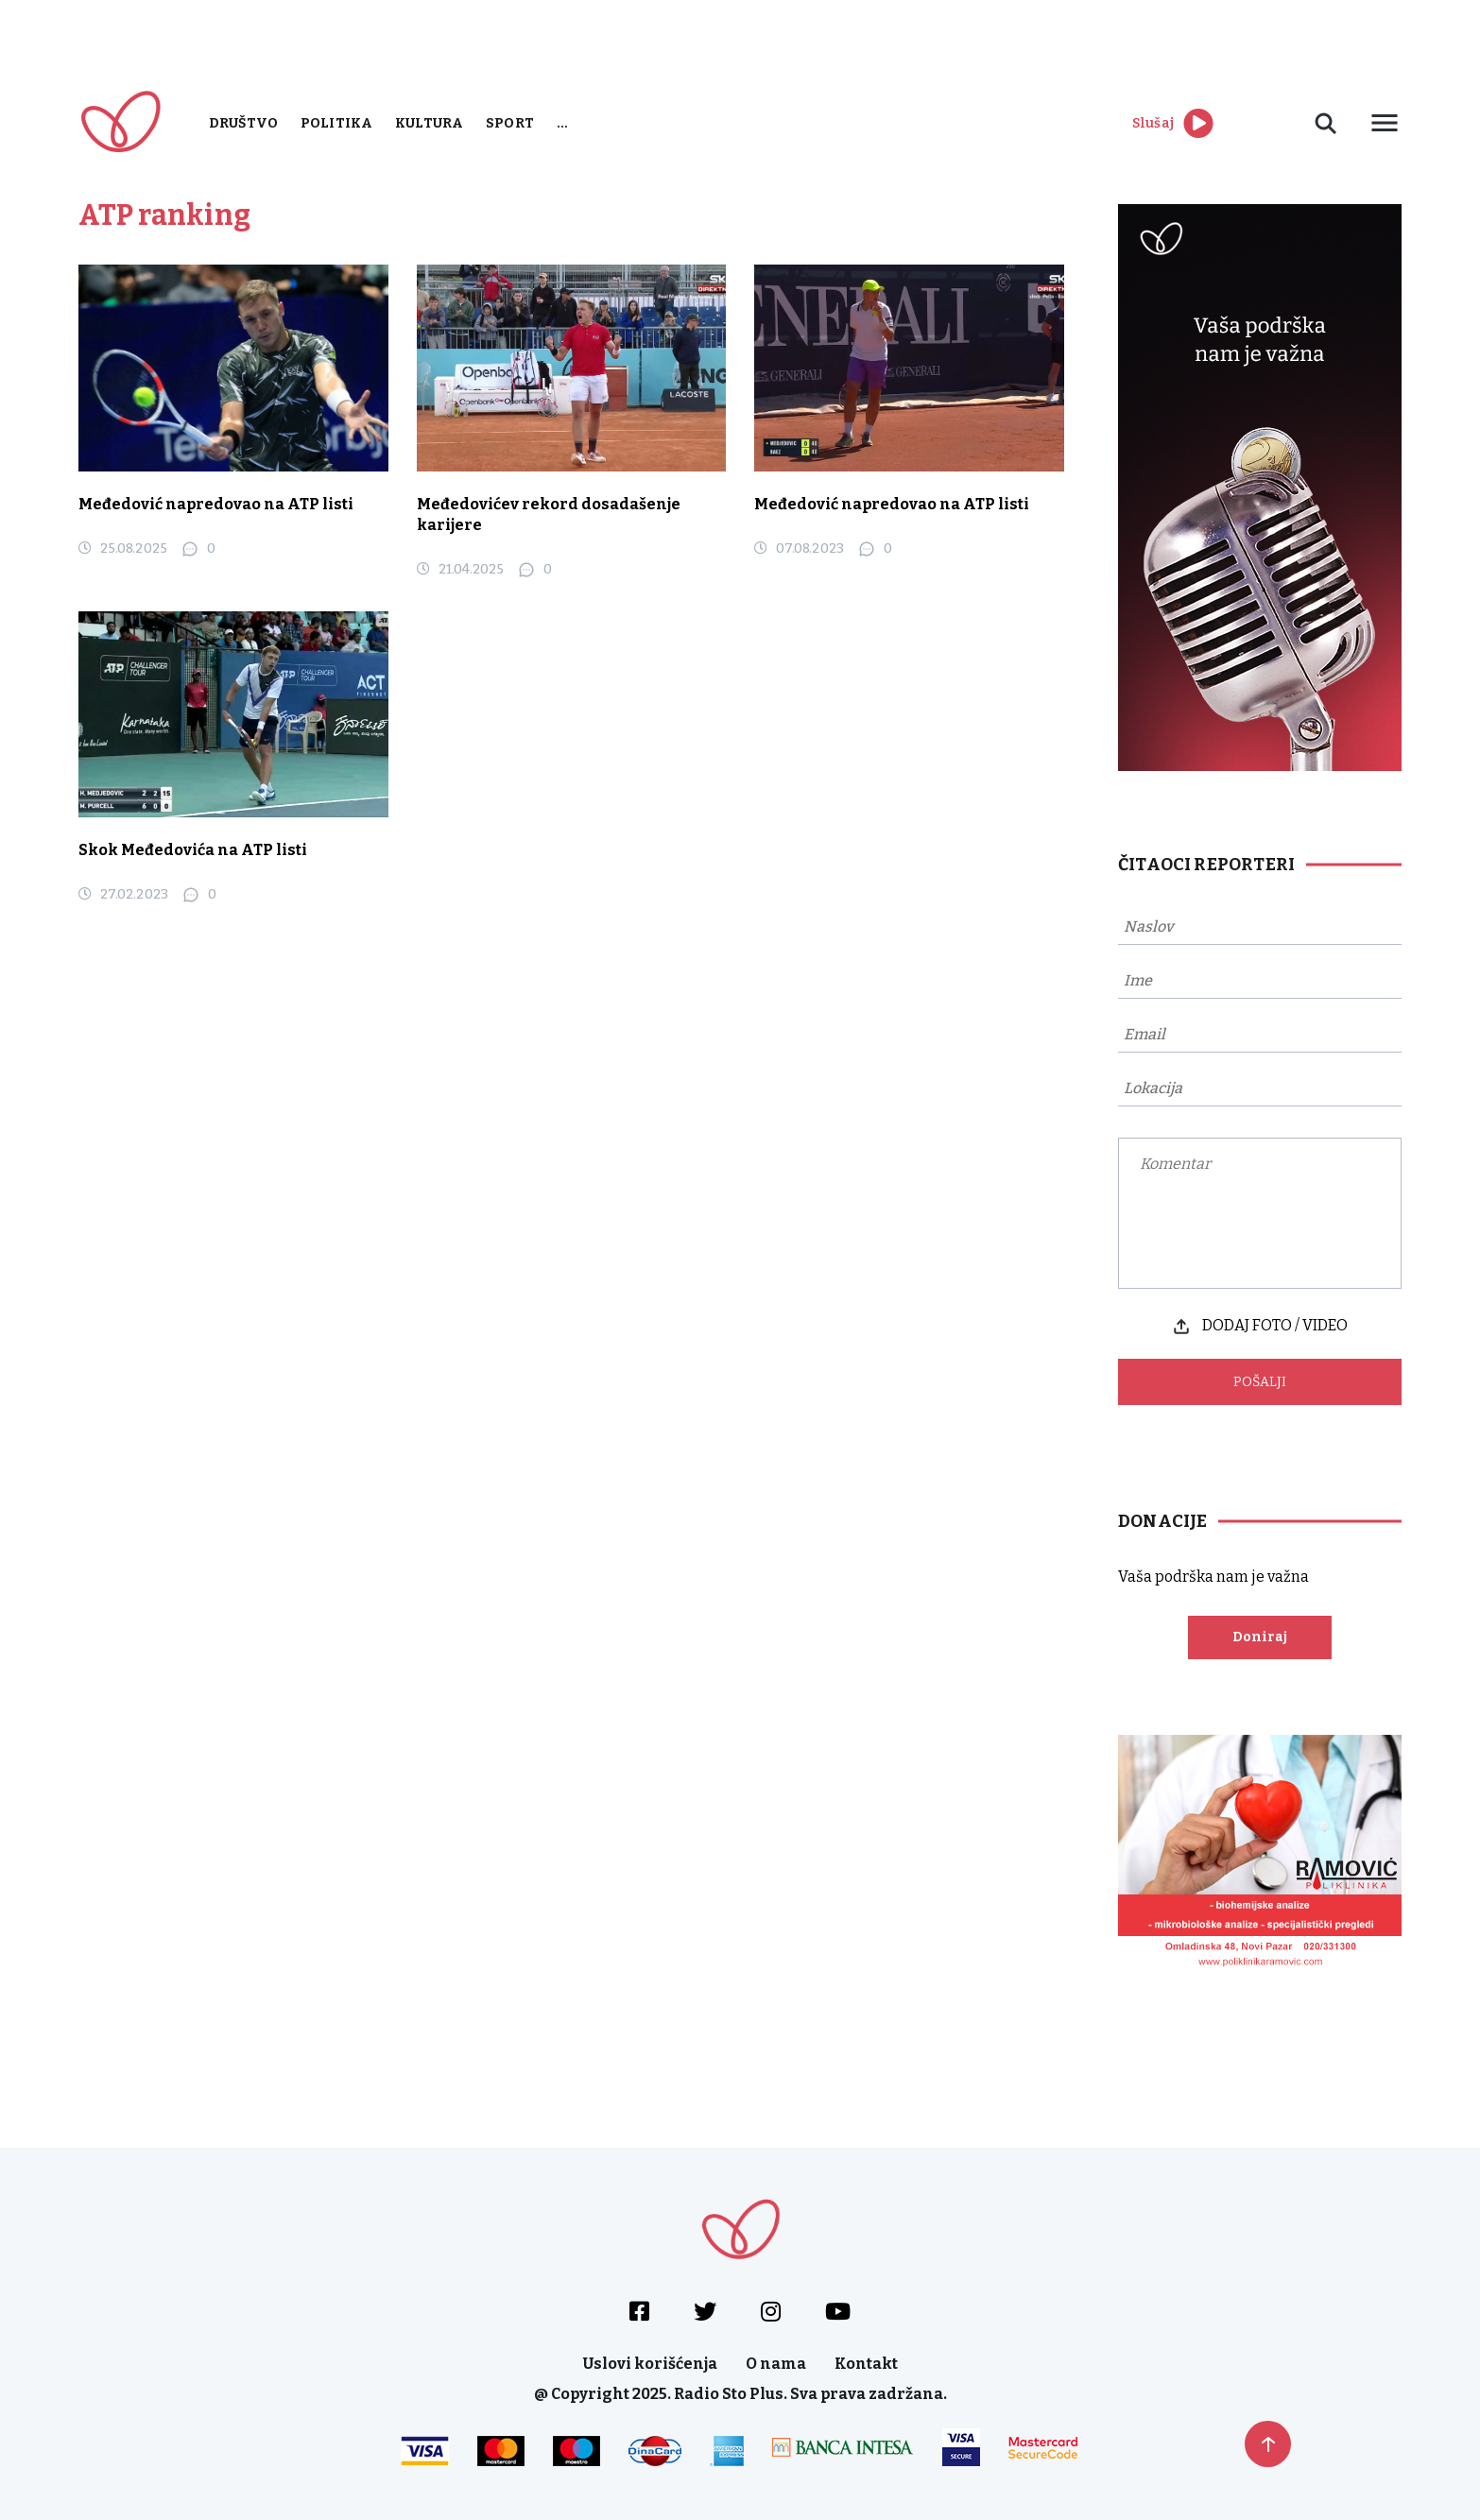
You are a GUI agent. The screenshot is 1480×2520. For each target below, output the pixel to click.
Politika (336, 123)
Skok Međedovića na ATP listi (192, 850)
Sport (510, 123)
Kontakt (866, 2364)
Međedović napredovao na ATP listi (215, 504)
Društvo (243, 123)
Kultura (429, 123)
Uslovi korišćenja (650, 2364)
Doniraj (1259, 1637)
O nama (776, 2364)
